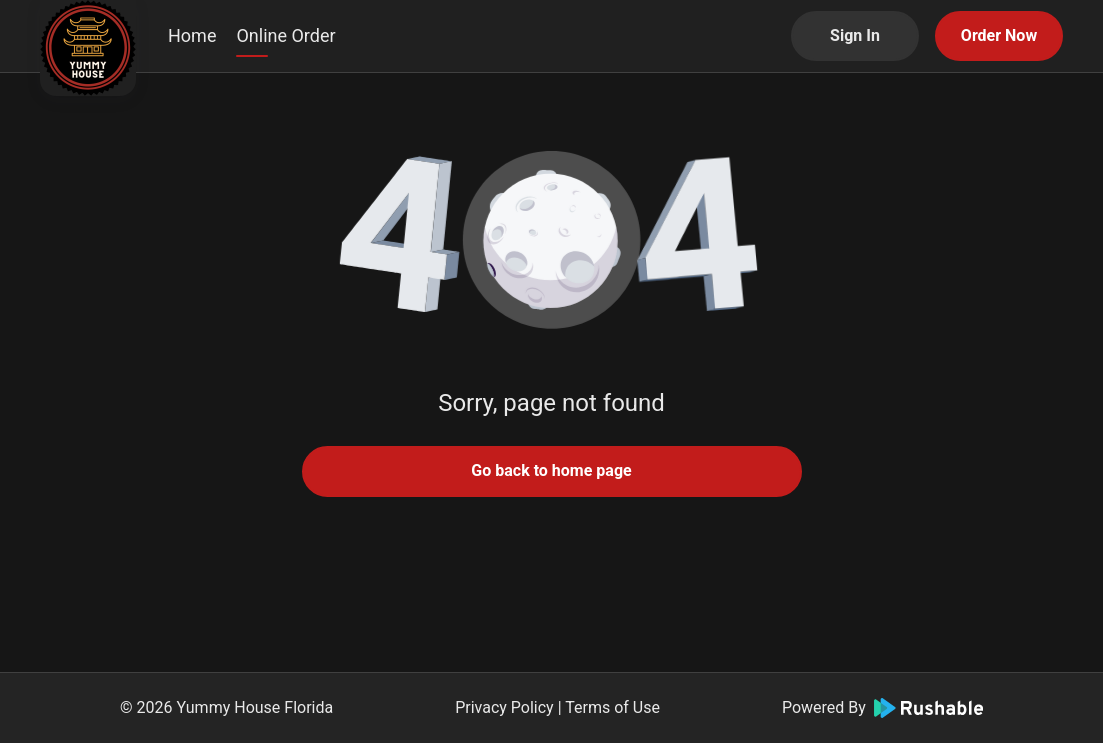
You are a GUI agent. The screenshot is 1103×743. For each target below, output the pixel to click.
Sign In (855, 35)
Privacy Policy (504, 707)
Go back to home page (551, 470)
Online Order (285, 35)
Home (192, 35)
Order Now (999, 35)
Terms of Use (612, 707)
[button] (552, 240)
